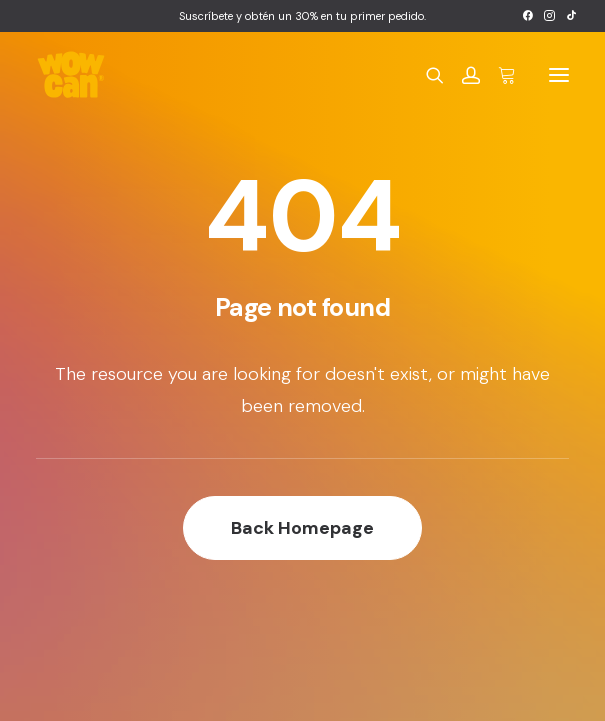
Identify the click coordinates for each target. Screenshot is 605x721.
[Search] (426, 75)
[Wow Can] (71, 75)
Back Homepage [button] (302, 528)
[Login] (462, 75)
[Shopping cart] (498, 75)
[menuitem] (527, 15)
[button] (527, 15)
